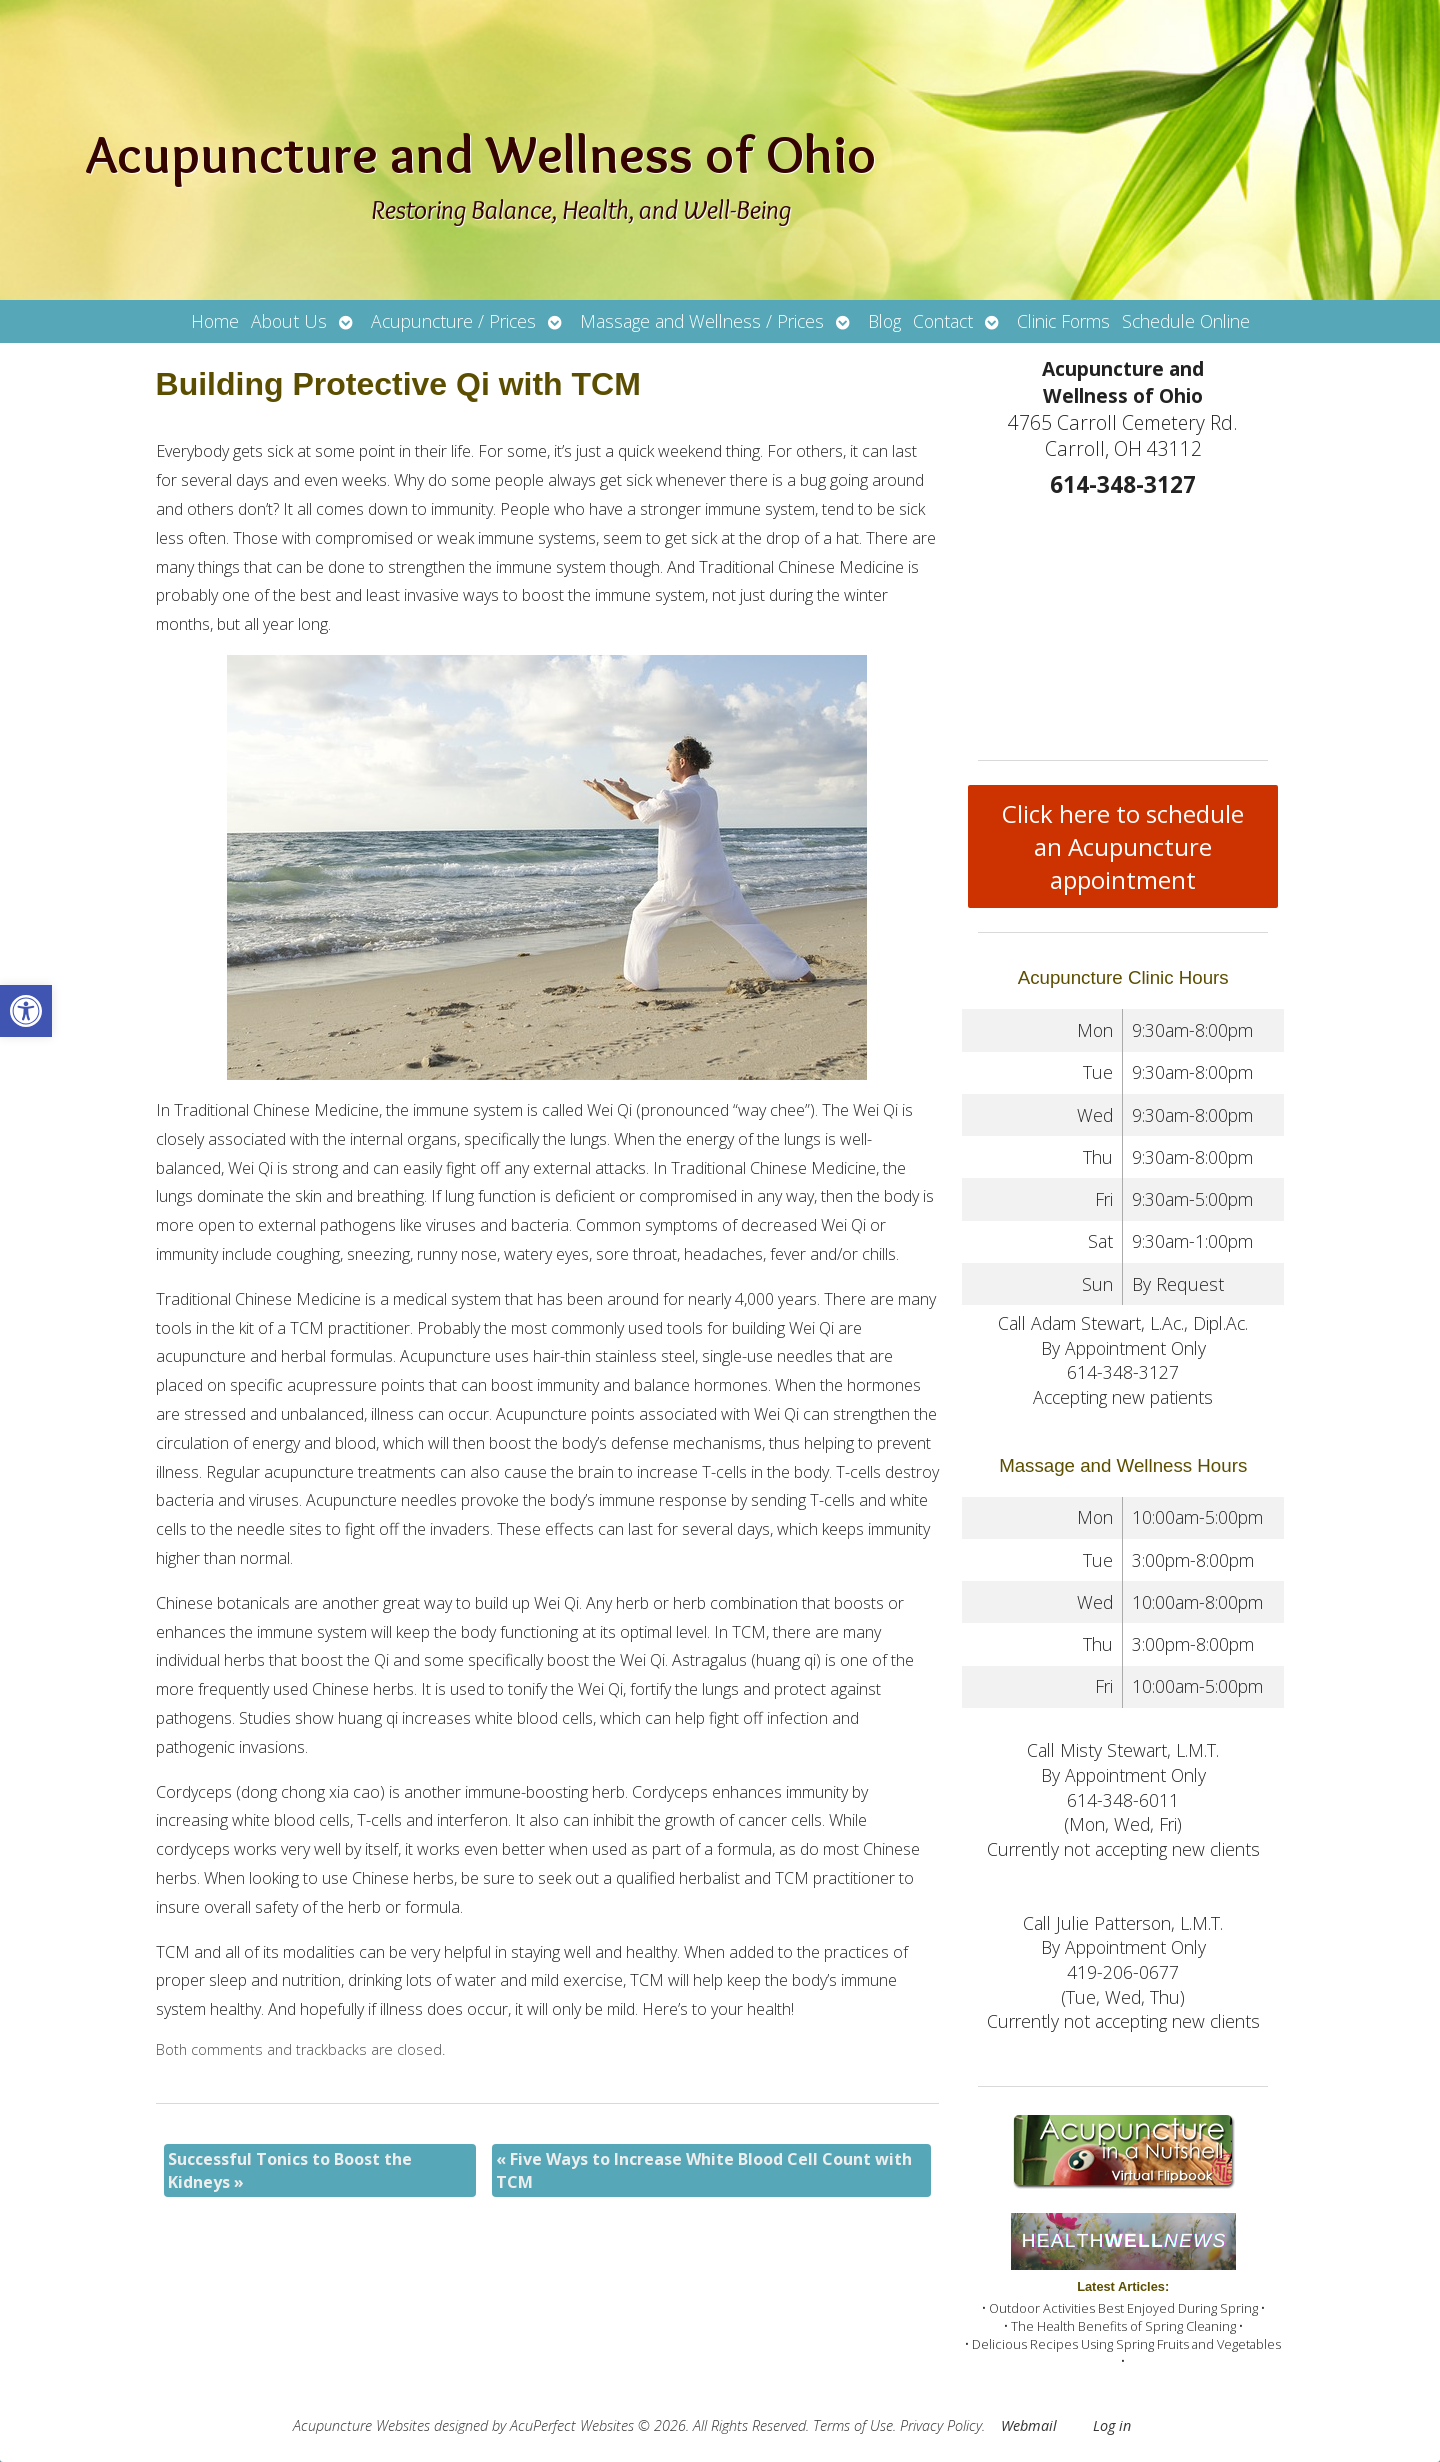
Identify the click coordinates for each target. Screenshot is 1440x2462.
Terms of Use (853, 2425)
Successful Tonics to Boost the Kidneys (290, 2170)
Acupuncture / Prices (453, 321)
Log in (1112, 2425)
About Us (289, 321)
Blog (884, 321)
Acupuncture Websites (361, 2425)
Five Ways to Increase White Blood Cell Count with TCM (704, 2170)
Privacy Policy (941, 2425)
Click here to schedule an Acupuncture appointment (1123, 846)
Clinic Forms (1063, 321)
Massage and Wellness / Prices (702, 321)
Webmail (1029, 2425)
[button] (26, 1011)
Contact (943, 321)
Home (215, 321)
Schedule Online (1186, 321)
